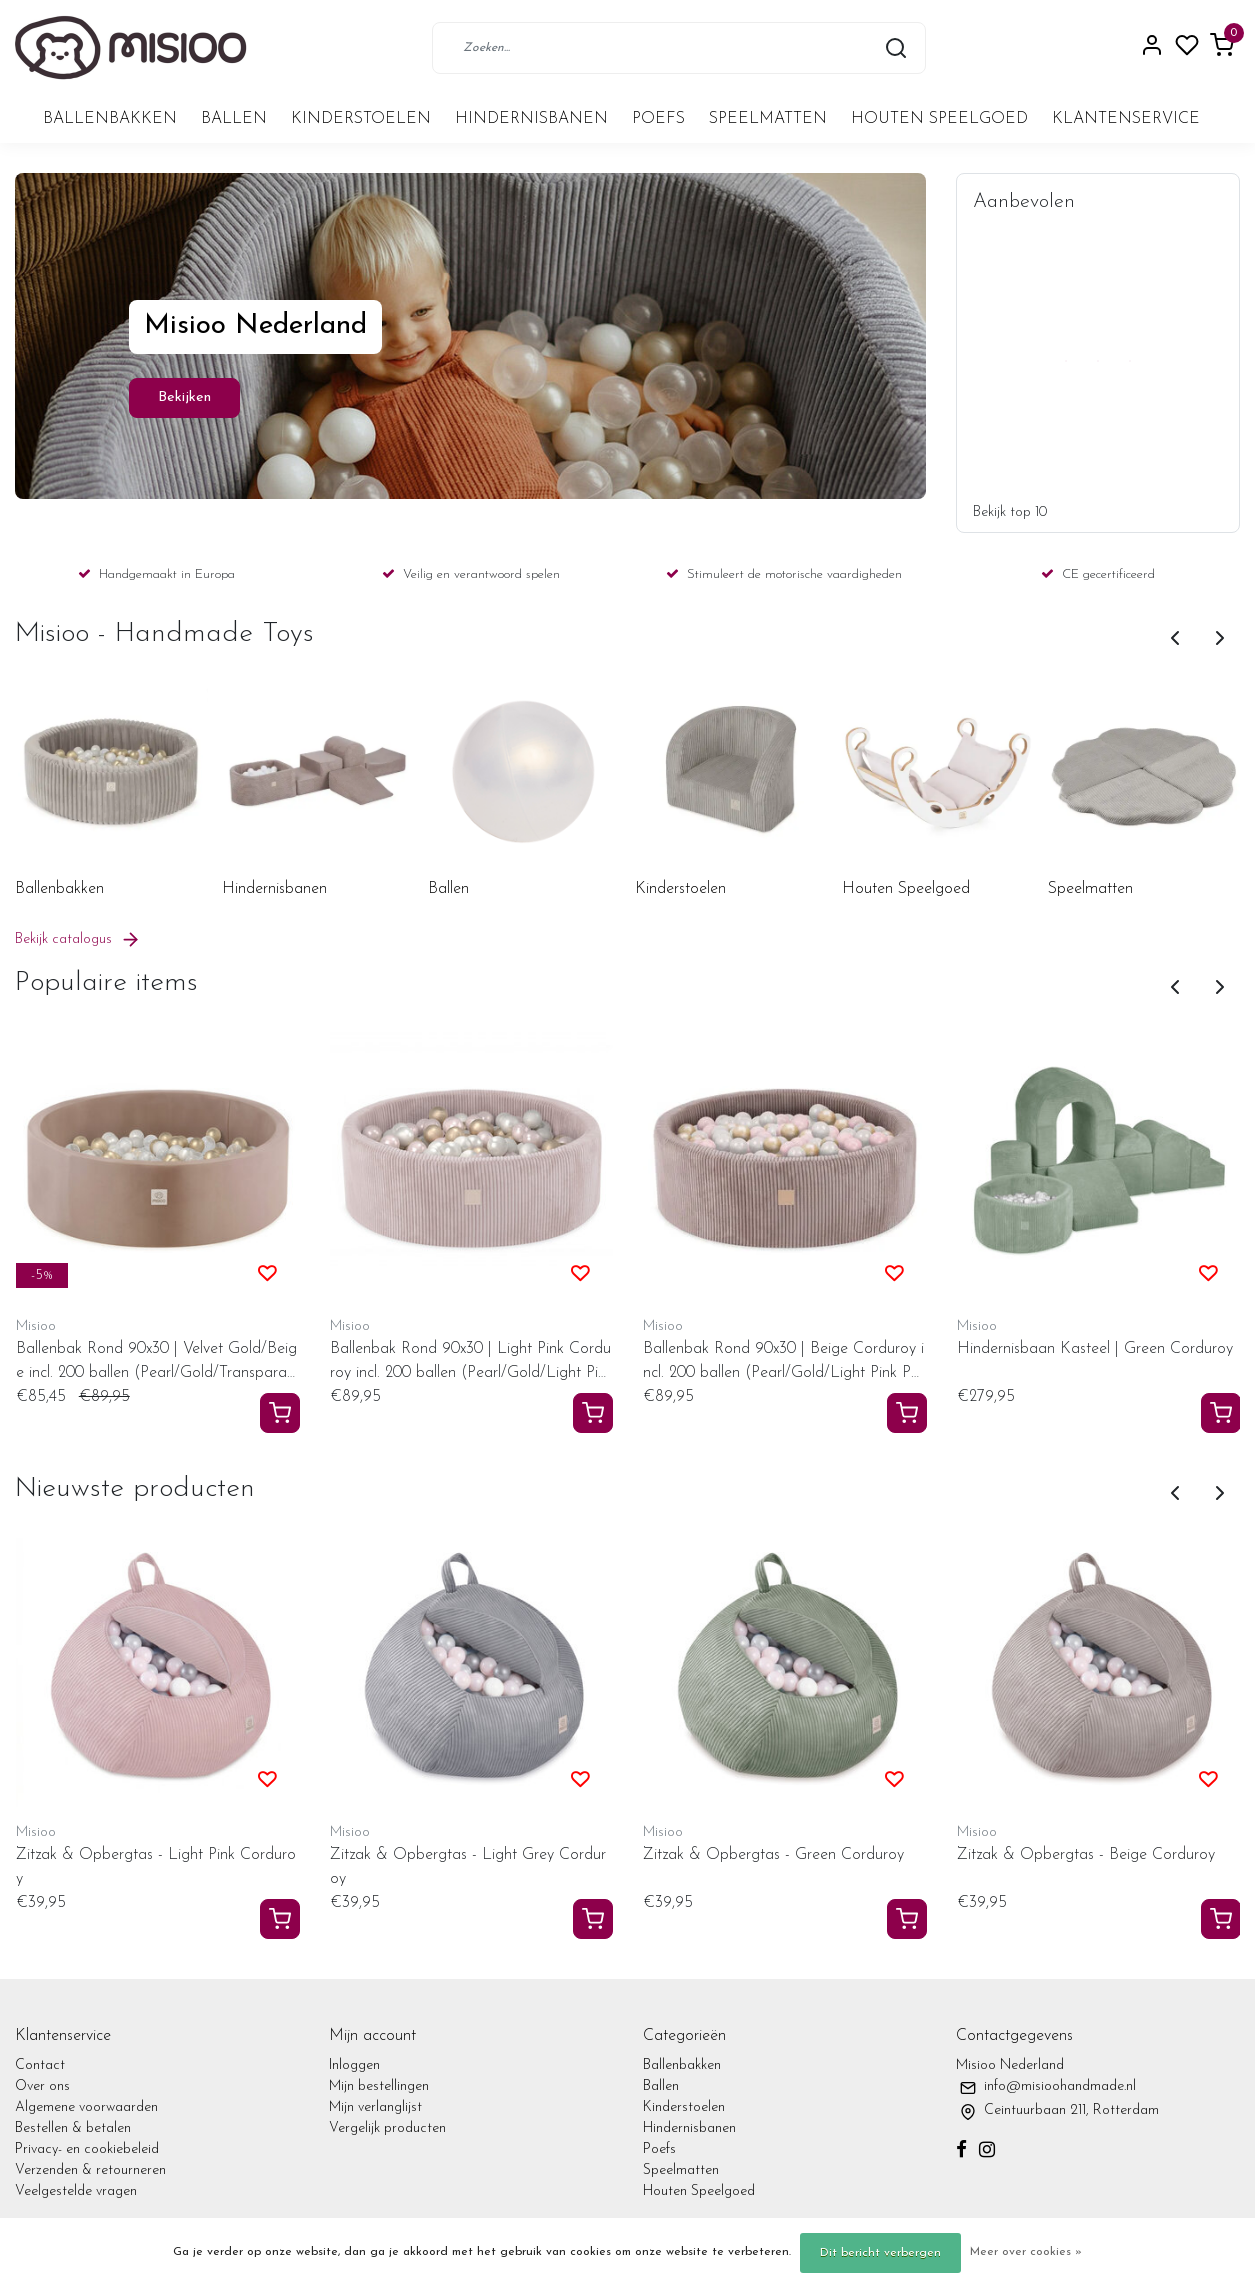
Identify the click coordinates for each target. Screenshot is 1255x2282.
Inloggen (354, 2065)
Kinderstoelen (361, 119)
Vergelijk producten (387, 2128)
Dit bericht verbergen (880, 2253)
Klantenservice (1126, 119)
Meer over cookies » (1026, 2252)
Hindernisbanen (531, 119)
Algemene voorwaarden (86, 2107)
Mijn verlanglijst (375, 2107)
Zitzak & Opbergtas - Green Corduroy (773, 1855)
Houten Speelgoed (939, 119)
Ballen (234, 119)
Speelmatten (768, 119)
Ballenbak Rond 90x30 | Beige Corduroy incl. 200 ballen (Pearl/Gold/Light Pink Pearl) (783, 1363)
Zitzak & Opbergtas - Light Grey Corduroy (468, 1867)
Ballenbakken (110, 119)
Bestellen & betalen (73, 2128)
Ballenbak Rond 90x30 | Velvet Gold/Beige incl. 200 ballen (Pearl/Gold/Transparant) (156, 1363)
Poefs (658, 119)
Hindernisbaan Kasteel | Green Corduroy (1095, 1349)
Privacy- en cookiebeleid (87, 2149)
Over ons (42, 2086)
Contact (40, 2065)
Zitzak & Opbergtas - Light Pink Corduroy (156, 1867)
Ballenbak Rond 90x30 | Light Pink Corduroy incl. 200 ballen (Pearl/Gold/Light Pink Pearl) (471, 1363)
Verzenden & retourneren (90, 2170)
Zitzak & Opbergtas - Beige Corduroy (1086, 1855)
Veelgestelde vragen (76, 2191)
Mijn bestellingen (379, 2086)
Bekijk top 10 (1010, 512)
